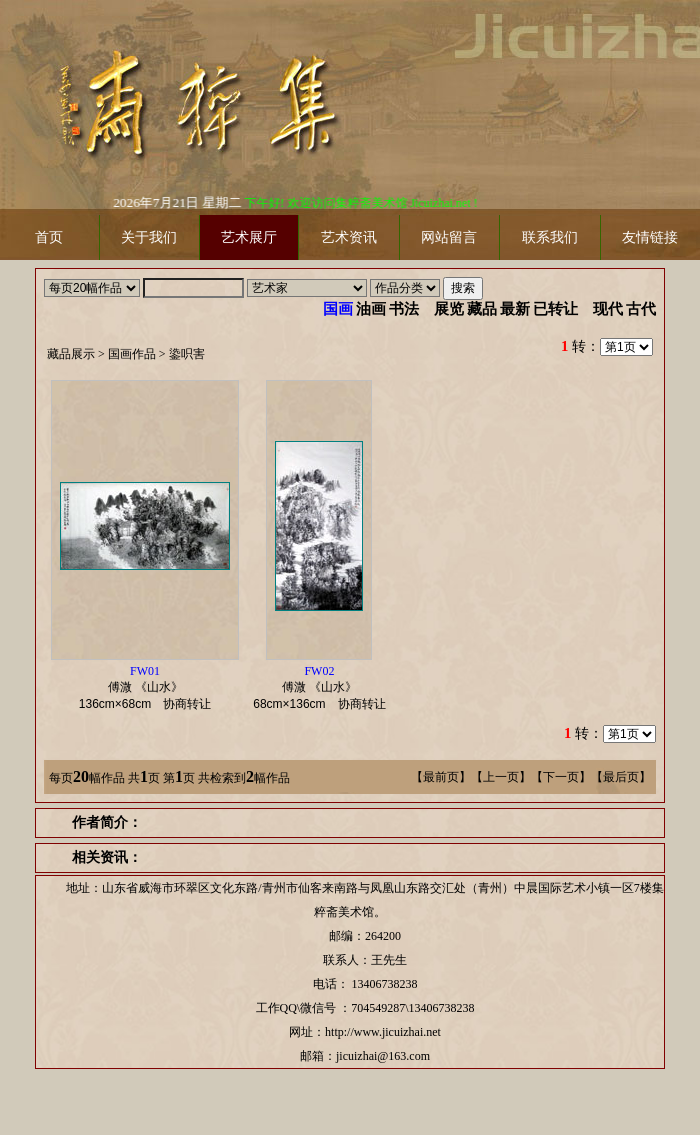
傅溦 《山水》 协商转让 (151, 687)
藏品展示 (71, 354)
